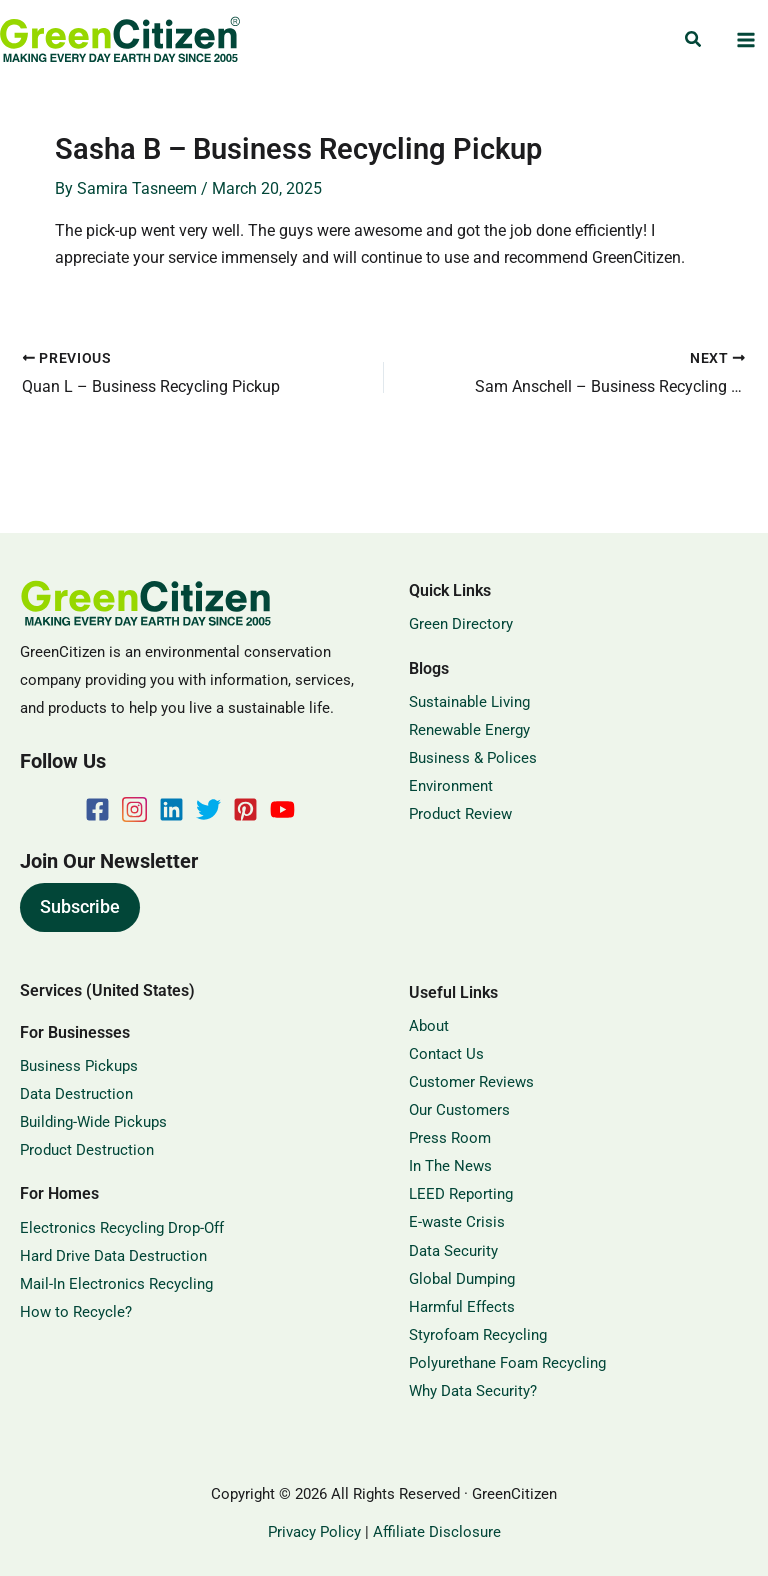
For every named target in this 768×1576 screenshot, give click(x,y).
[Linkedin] (171, 809)
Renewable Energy (469, 730)
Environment (451, 786)
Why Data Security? (473, 1391)
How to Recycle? (76, 1312)
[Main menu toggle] (745, 40)
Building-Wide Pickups (93, 1122)
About (429, 1026)
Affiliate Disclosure (437, 1532)
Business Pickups (79, 1066)
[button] (694, 39)
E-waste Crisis (457, 1222)
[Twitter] (208, 809)
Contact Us (446, 1054)
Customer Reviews (471, 1082)
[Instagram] (134, 809)
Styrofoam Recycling (478, 1335)
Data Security (453, 1251)
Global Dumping (462, 1279)
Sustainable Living (469, 702)
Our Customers (459, 1110)
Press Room (450, 1138)
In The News (450, 1166)
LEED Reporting (461, 1194)
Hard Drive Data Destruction (113, 1256)
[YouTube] (282, 809)
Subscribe (80, 906)
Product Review (460, 814)
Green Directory (461, 624)
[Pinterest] (245, 809)
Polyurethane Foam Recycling (507, 1363)
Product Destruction (87, 1150)
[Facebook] (97, 809)
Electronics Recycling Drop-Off (122, 1228)
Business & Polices (473, 758)
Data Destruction (76, 1094)
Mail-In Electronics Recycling (116, 1284)
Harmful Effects (462, 1307)
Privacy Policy (314, 1532)
